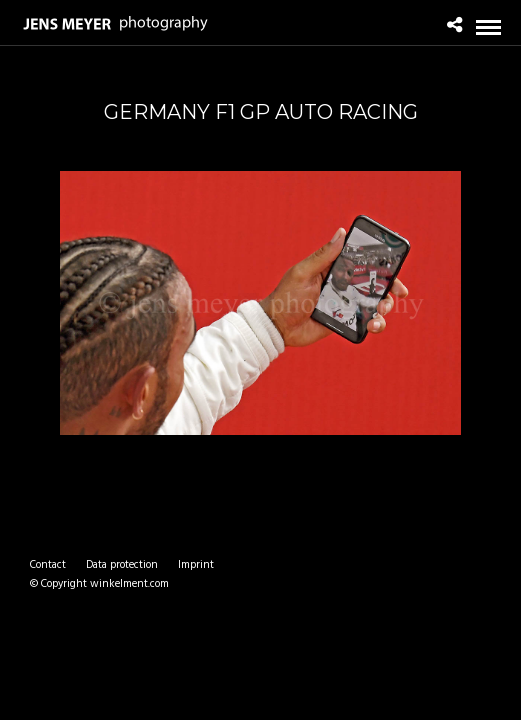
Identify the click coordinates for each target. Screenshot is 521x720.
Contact (48, 565)
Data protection (122, 565)
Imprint (196, 565)
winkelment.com (129, 584)
